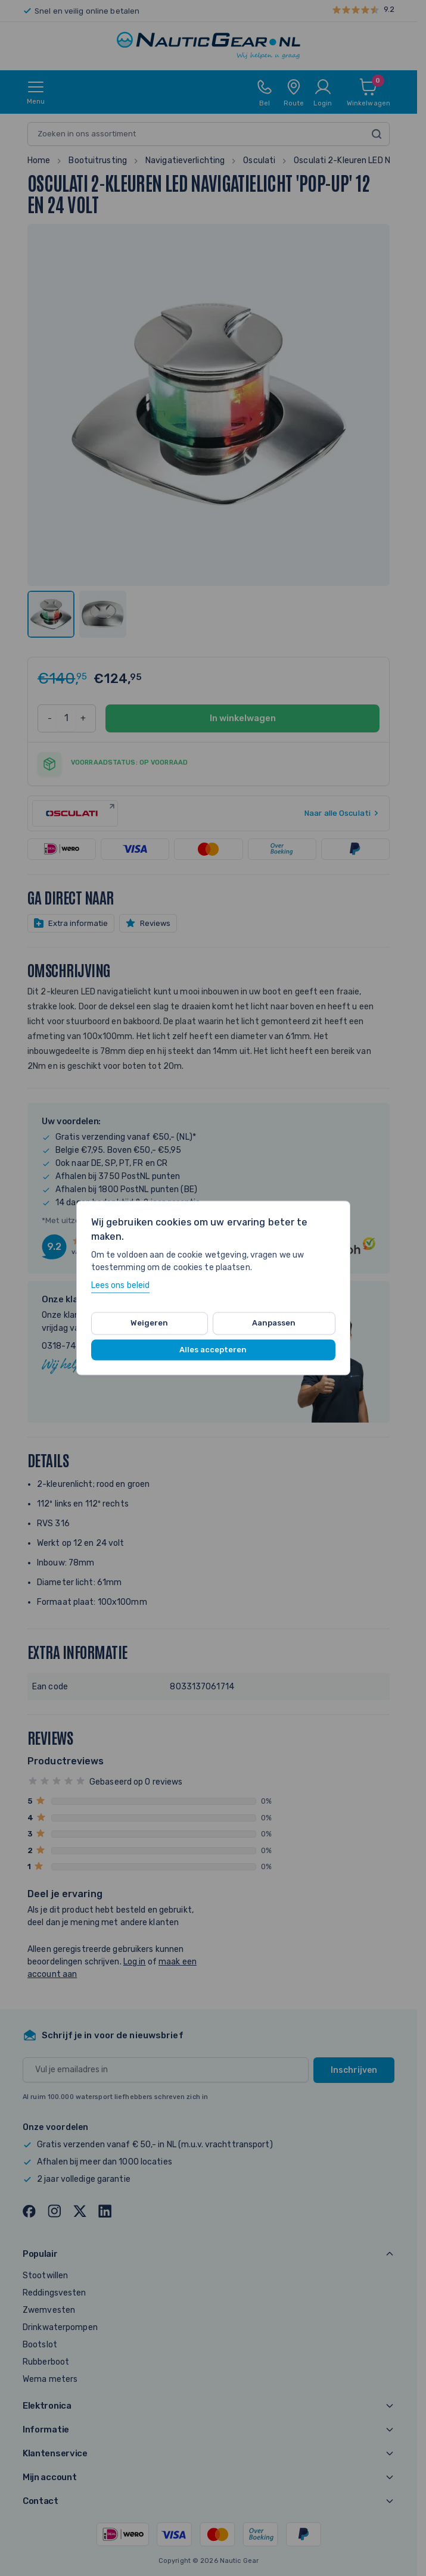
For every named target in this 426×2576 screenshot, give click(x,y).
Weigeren (149, 1322)
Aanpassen (274, 1322)
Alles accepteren (213, 1349)
